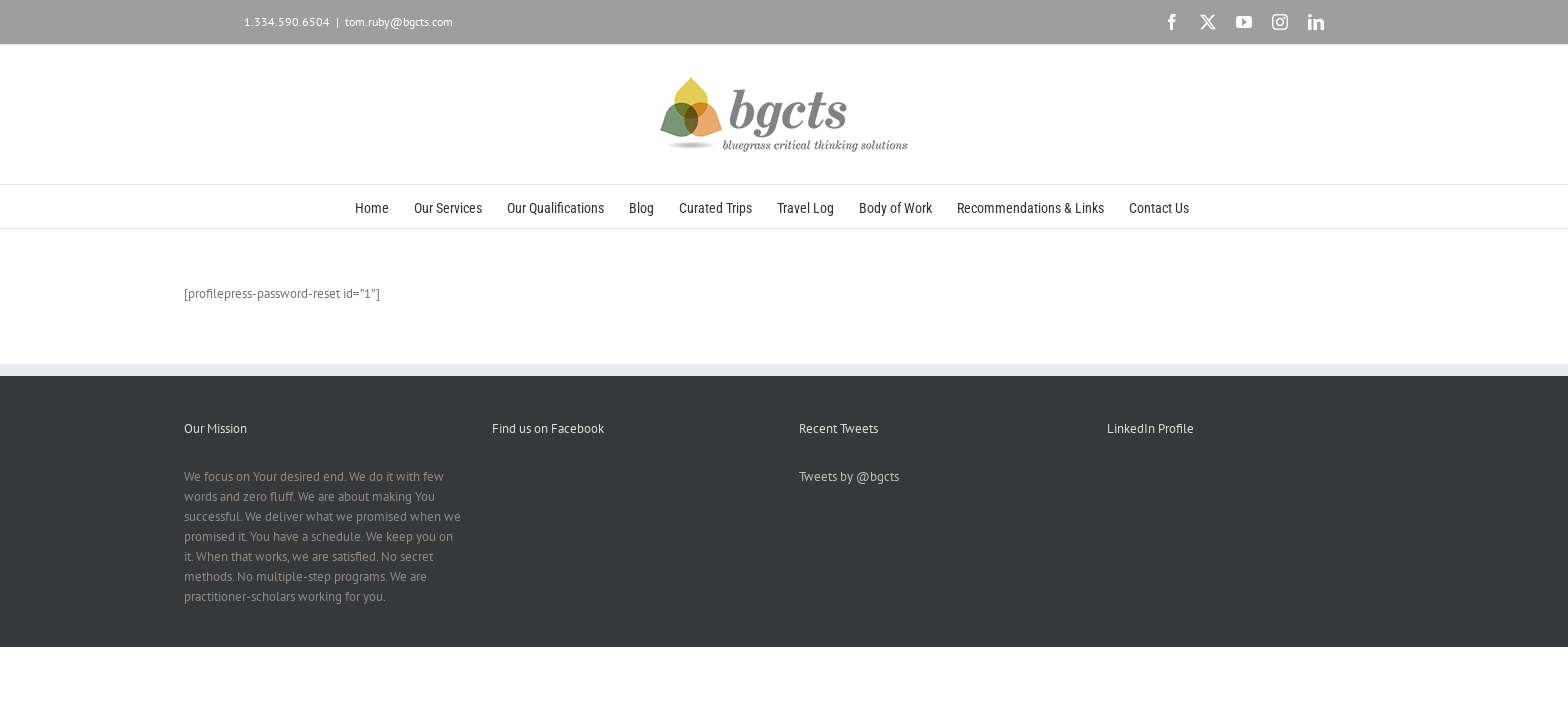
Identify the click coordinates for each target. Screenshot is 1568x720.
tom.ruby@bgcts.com (399, 21)
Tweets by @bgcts (849, 476)
